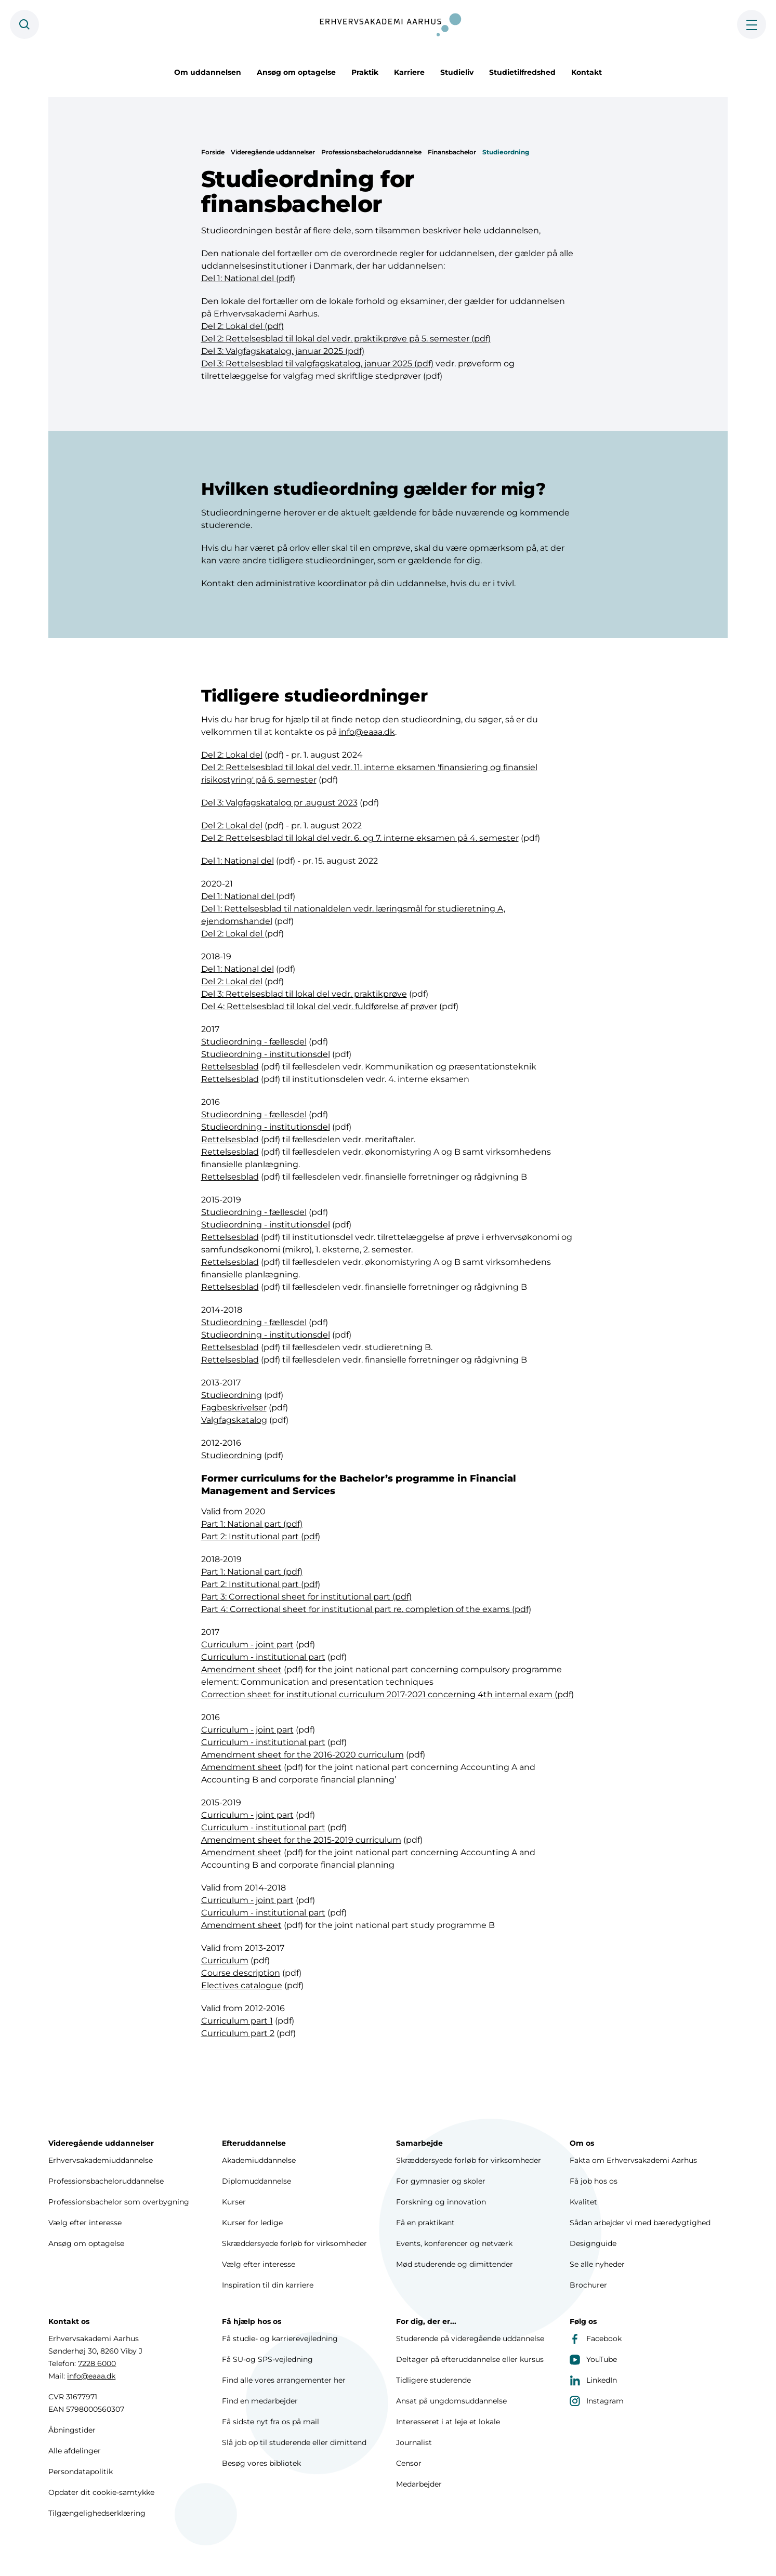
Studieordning (505, 152)
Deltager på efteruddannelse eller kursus (470, 2359)
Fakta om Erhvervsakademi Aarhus (633, 2160)
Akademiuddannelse (259, 2160)
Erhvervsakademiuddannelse (100, 2160)
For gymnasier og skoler (440, 2181)
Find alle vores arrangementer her (284, 2380)
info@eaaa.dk (367, 734)
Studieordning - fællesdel (254, 1044)
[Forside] (388, 24)
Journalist (414, 2442)
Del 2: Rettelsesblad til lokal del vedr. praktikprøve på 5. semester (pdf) (346, 339)
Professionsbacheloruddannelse (371, 152)
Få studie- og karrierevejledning (280, 2338)
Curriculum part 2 (237, 2035)
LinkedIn (593, 2380)
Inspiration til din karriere (267, 2285)
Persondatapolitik (80, 2471)
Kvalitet (583, 2202)
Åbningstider (72, 2430)
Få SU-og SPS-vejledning (267, 2359)
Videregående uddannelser (273, 152)
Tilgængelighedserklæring (97, 2513)
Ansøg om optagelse (296, 72)
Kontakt (586, 72)
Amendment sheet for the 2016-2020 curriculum (302, 1757)
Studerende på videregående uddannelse (470, 2338)
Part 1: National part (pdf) (251, 1526)
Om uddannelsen (207, 72)
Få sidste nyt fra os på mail (270, 2421)
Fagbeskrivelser (234, 1410)
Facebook (596, 2338)
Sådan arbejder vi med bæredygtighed (640, 2222)
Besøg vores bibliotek (261, 2463)
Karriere (409, 72)
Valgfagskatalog (234, 1422)
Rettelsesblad (230, 1069)
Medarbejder (419, 2484)
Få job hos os (593, 2181)
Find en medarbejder (260, 2401)
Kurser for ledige (252, 2222)
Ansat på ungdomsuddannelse (451, 2401)
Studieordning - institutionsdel (265, 1056)
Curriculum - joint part (247, 1647)
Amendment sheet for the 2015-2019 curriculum (301, 1842)
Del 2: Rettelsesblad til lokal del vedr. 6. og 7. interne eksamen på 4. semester (360, 840)
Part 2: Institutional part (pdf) (260, 1538)
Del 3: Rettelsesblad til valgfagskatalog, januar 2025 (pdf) (317, 363)
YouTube (593, 2359)
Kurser (234, 2202)
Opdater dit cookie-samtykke (101, 2492)
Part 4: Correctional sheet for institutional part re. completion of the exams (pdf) (366, 1611)
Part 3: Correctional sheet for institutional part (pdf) (306, 1599)
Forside (213, 152)
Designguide (593, 2243)
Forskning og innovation (441, 2202)
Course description (240, 1975)
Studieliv (457, 72)
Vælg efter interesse (85, 2222)
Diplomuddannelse (256, 2181)
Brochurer (588, 2285)
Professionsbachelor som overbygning (118, 2202)
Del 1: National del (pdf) (248, 278)
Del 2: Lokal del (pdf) (242, 326)
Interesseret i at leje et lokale (448, 2421)
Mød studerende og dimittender (454, 2264)
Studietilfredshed (522, 72)
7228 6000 (97, 2363)
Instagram (597, 2401)
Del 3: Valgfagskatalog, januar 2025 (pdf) (282, 351)
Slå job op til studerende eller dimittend (294, 2442)
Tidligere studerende (433, 2380)
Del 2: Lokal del (231, 757)
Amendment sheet (241, 1671)
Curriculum (224, 1962)
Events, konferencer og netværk (454, 2243)
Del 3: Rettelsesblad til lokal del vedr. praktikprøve (304, 996)
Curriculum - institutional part (263, 1659)
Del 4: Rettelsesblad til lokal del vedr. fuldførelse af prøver (319, 1008)
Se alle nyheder (597, 2264)
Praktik (364, 72)
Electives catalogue (241, 1987)
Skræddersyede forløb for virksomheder (294, 2243)
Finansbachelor (452, 152)
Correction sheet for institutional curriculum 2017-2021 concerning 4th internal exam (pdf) (387, 1696)
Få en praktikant (425, 2222)
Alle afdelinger (74, 2450)
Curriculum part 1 (237, 2023)
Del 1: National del (237, 863)
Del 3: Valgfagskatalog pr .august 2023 (279, 805)
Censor (409, 2463)
